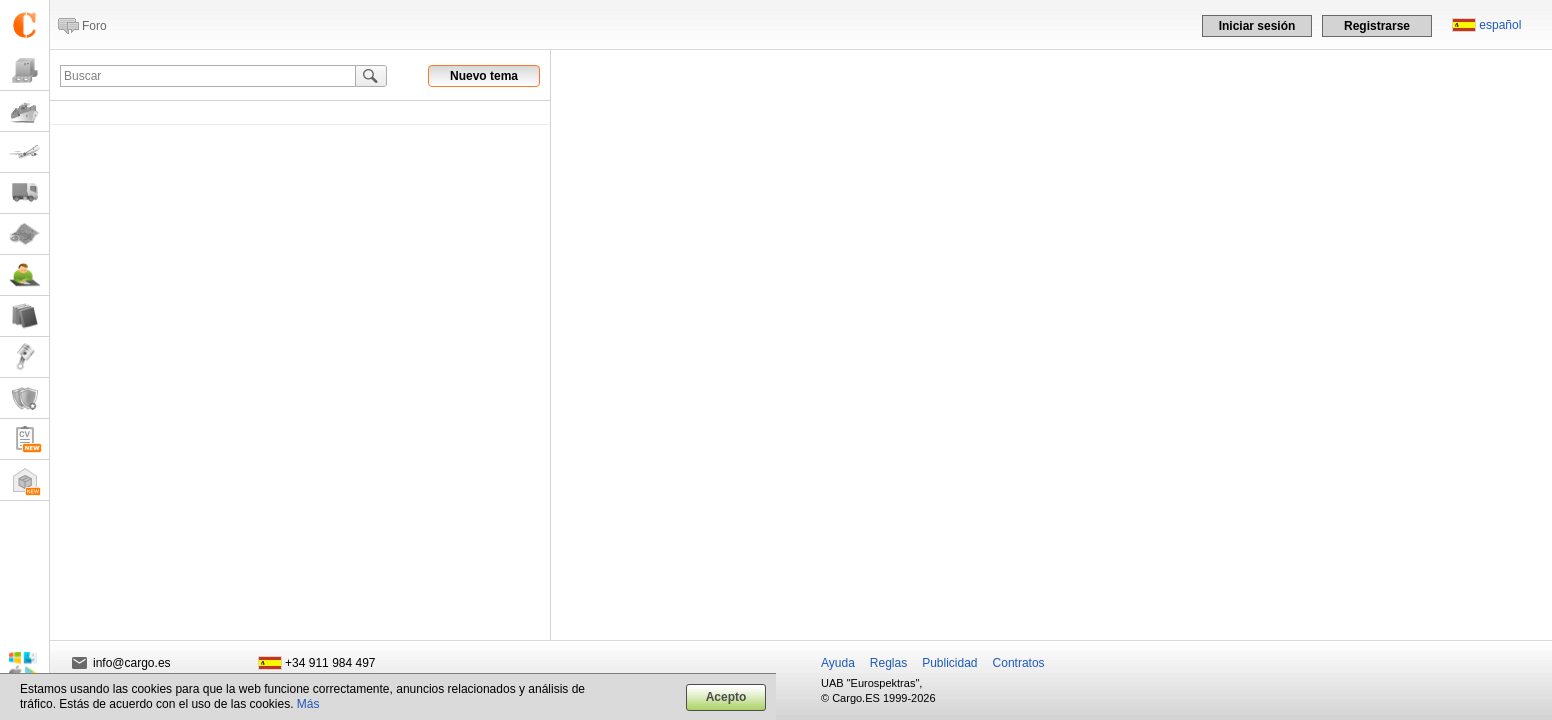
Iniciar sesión (1257, 26)
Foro (94, 26)
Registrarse (1377, 26)
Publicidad (949, 663)
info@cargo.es (132, 663)
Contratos (1019, 663)
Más (308, 704)
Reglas (888, 663)
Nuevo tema (484, 76)
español (1500, 25)
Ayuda (838, 663)
